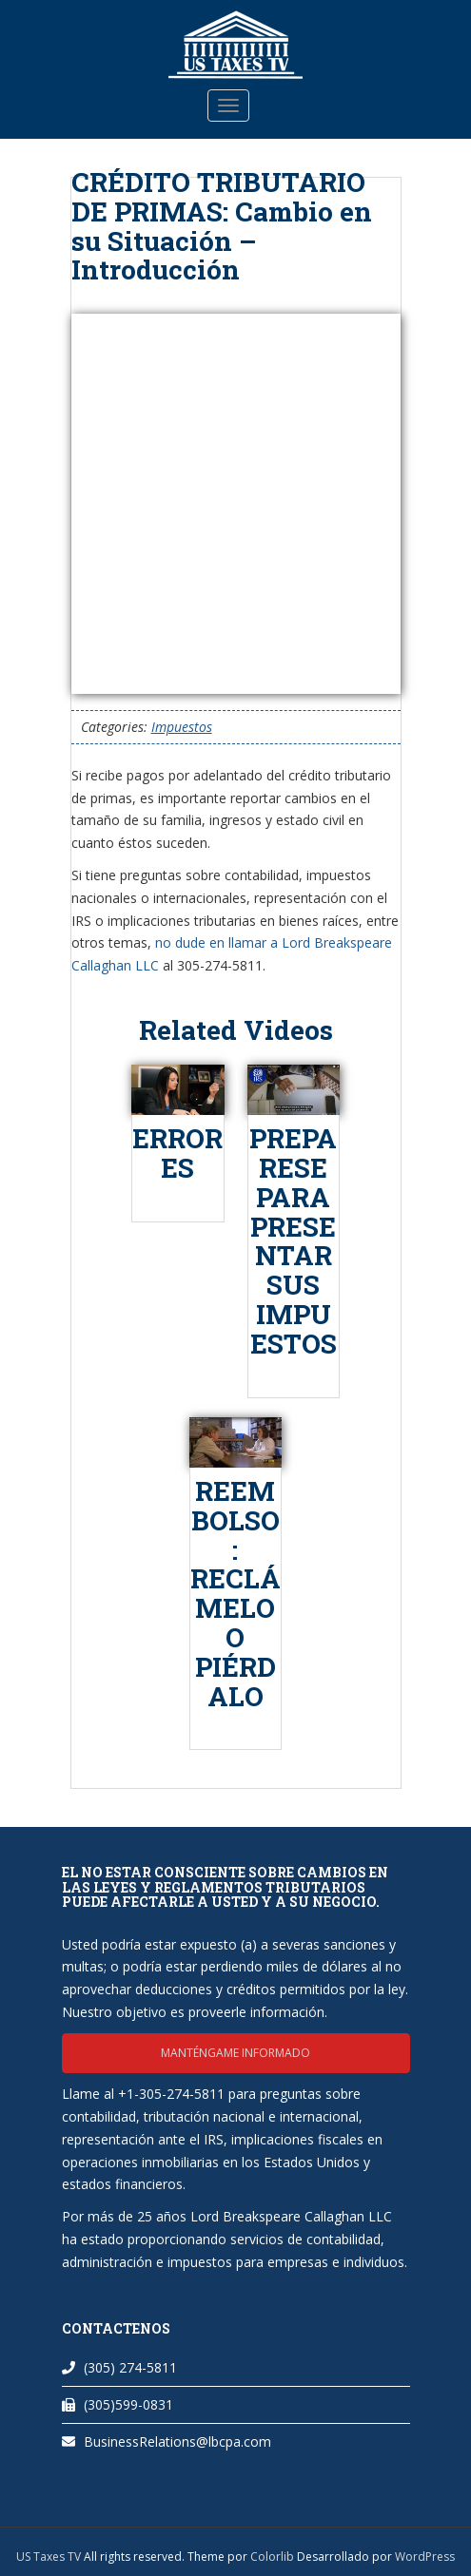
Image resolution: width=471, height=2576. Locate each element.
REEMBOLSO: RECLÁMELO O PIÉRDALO (235, 1593)
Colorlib (272, 2556)
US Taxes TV (50, 2556)
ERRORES (177, 1153)
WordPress (425, 2556)
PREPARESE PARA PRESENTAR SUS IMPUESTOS (293, 1241)
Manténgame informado (235, 2053)
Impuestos (181, 727)
